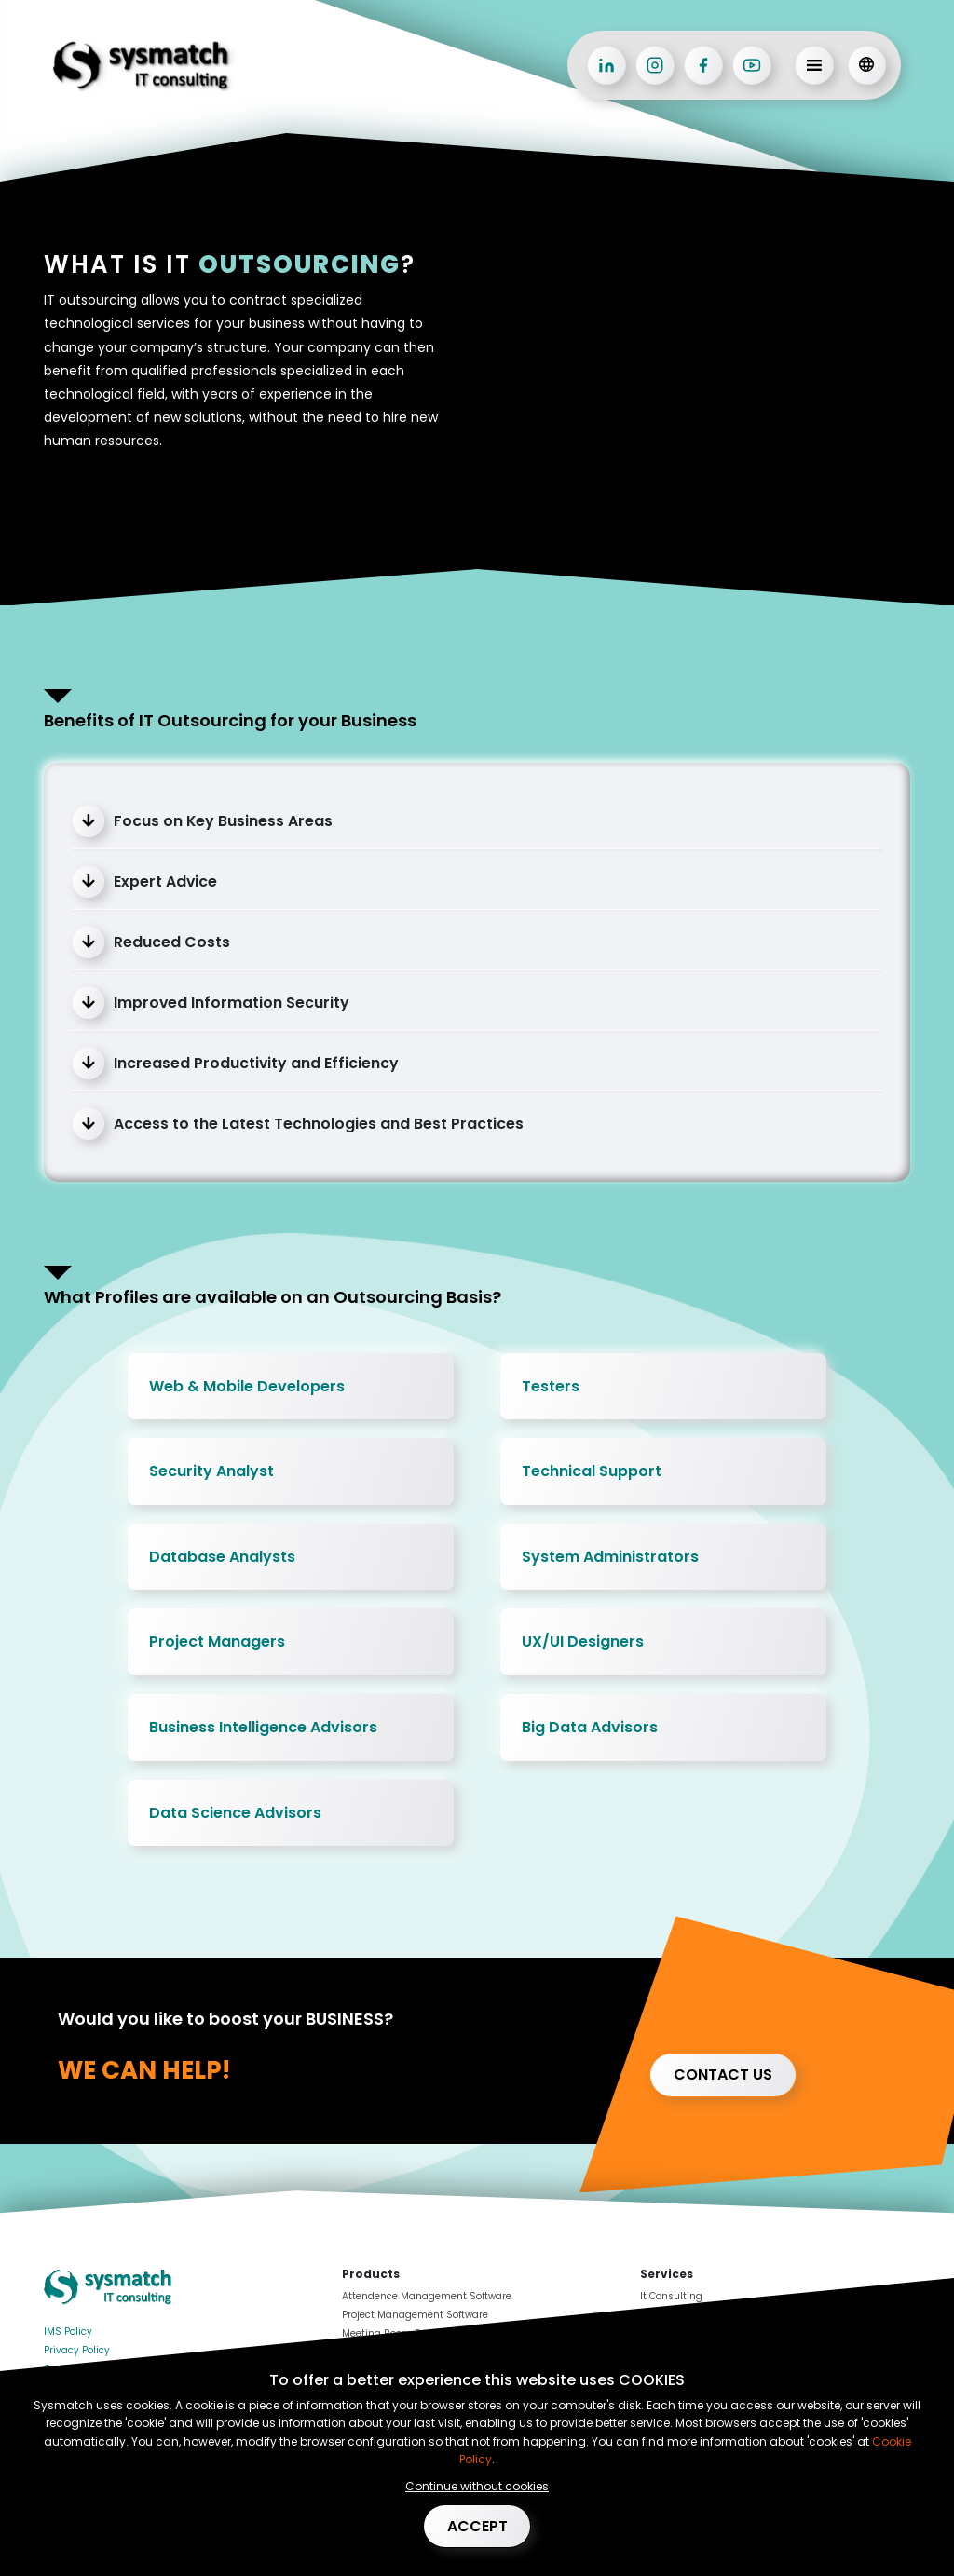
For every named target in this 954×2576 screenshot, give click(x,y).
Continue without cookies (477, 2485)
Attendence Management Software (426, 2296)
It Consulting (671, 2296)
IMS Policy (68, 2332)
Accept (477, 2525)
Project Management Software (415, 2315)
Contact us (723, 2074)
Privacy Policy (77, 2350)
